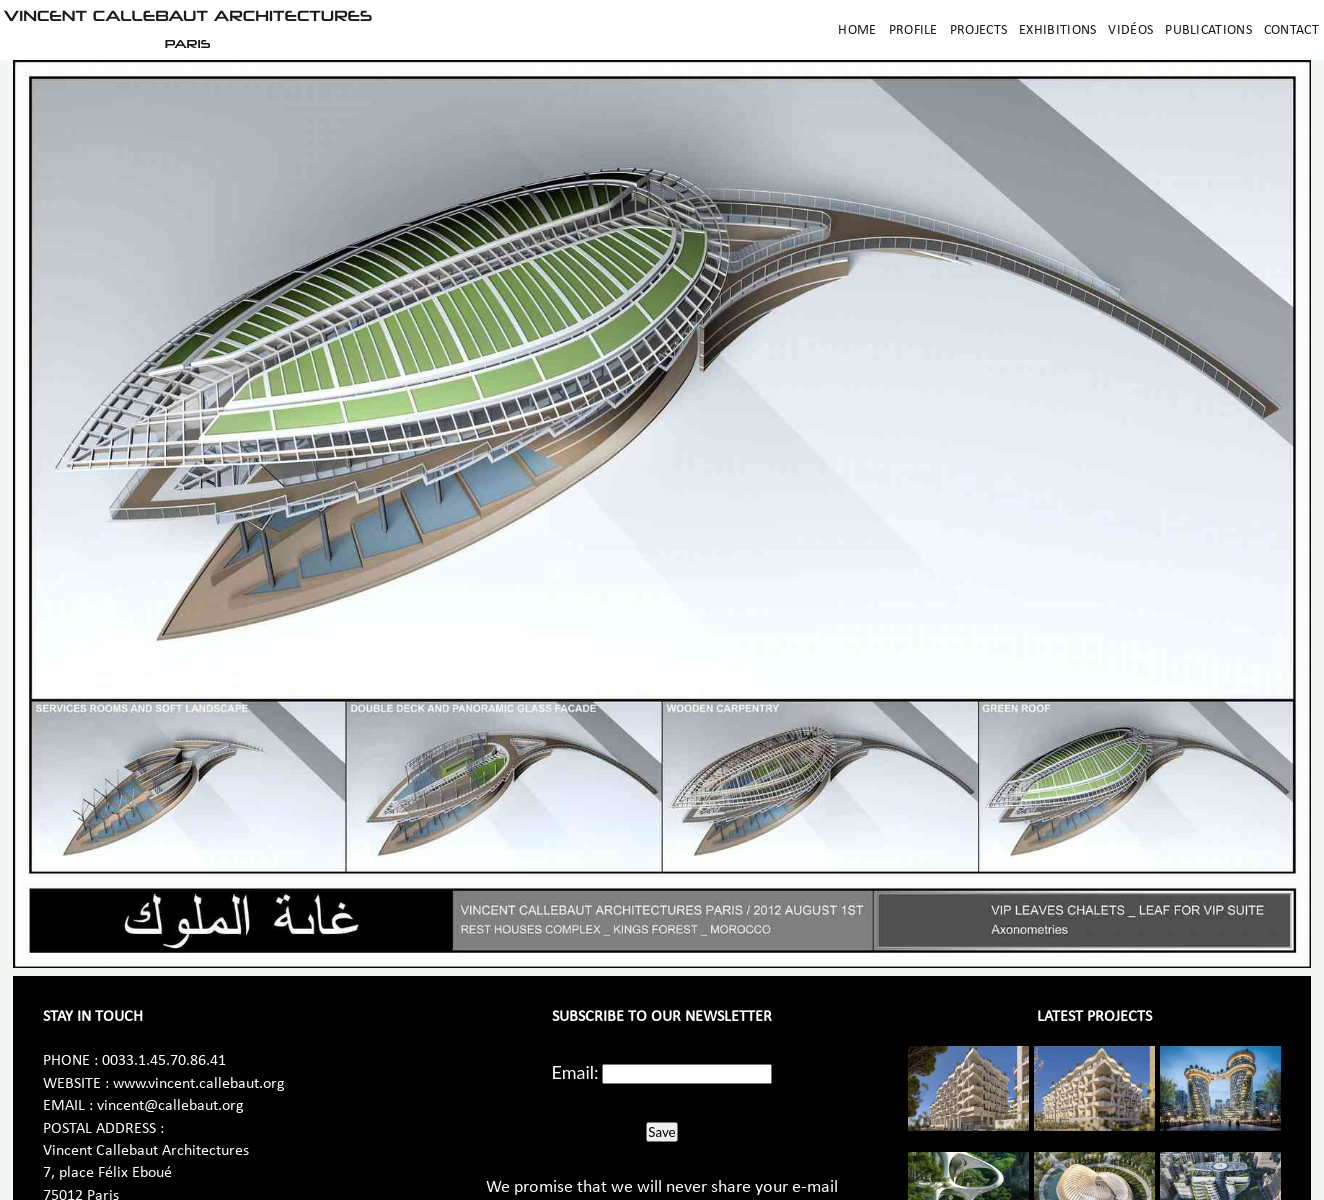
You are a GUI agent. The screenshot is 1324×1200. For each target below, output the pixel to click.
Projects (978, 30)
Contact (1291, 30)
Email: (575, 1072)
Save (661, 1132)
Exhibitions (1057, 30)
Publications (1208, 30)
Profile (913, 30)
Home (857, 30)
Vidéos (1130, 30)
